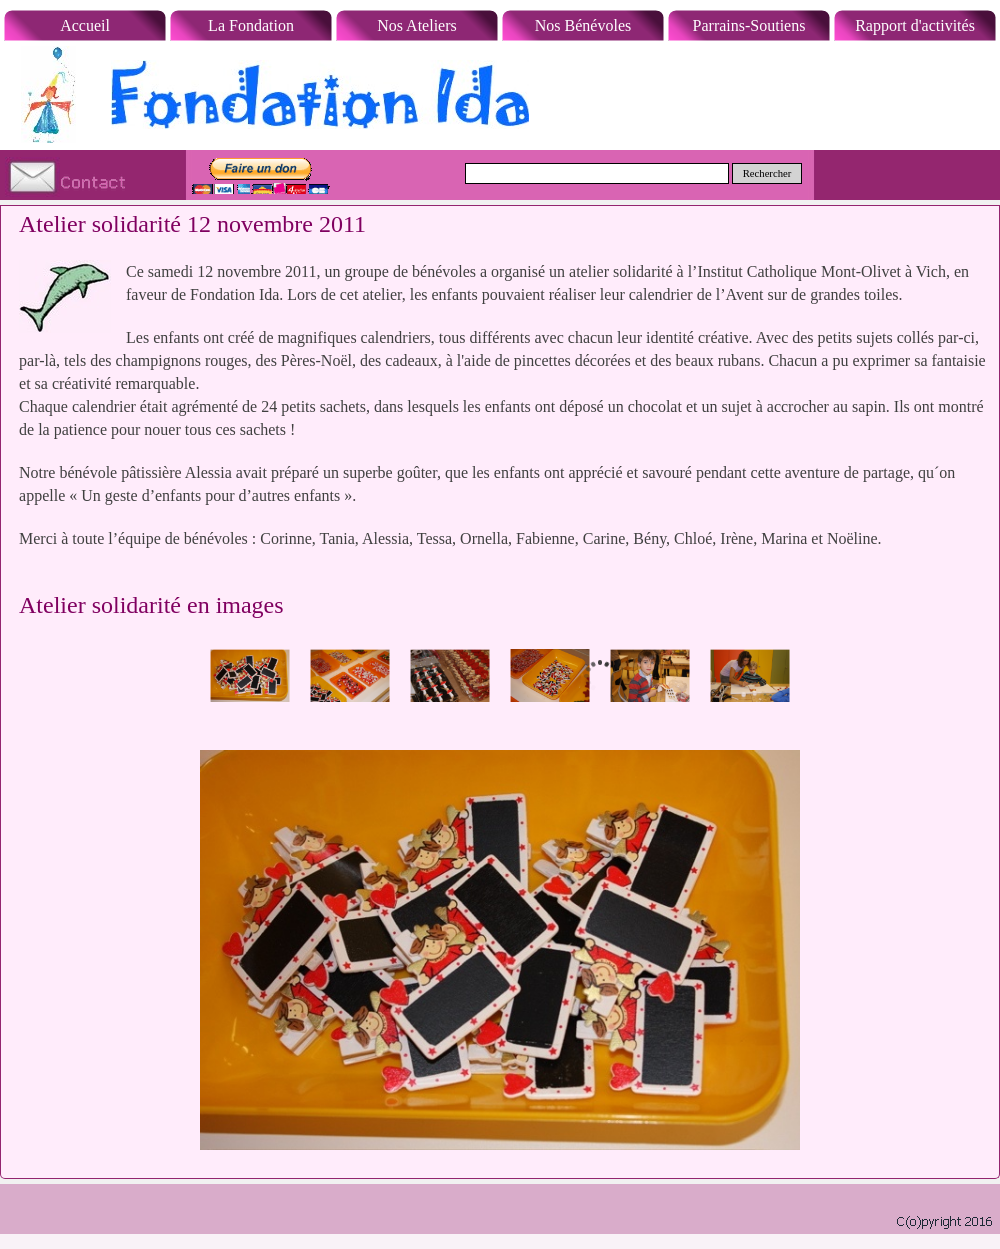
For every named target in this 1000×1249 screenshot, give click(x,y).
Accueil (85, 25)
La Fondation (251, 25)
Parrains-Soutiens (749, 25)
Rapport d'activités (915, 25)
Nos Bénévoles (583, 25)
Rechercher (767, 173)
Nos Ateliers (417, 25)
